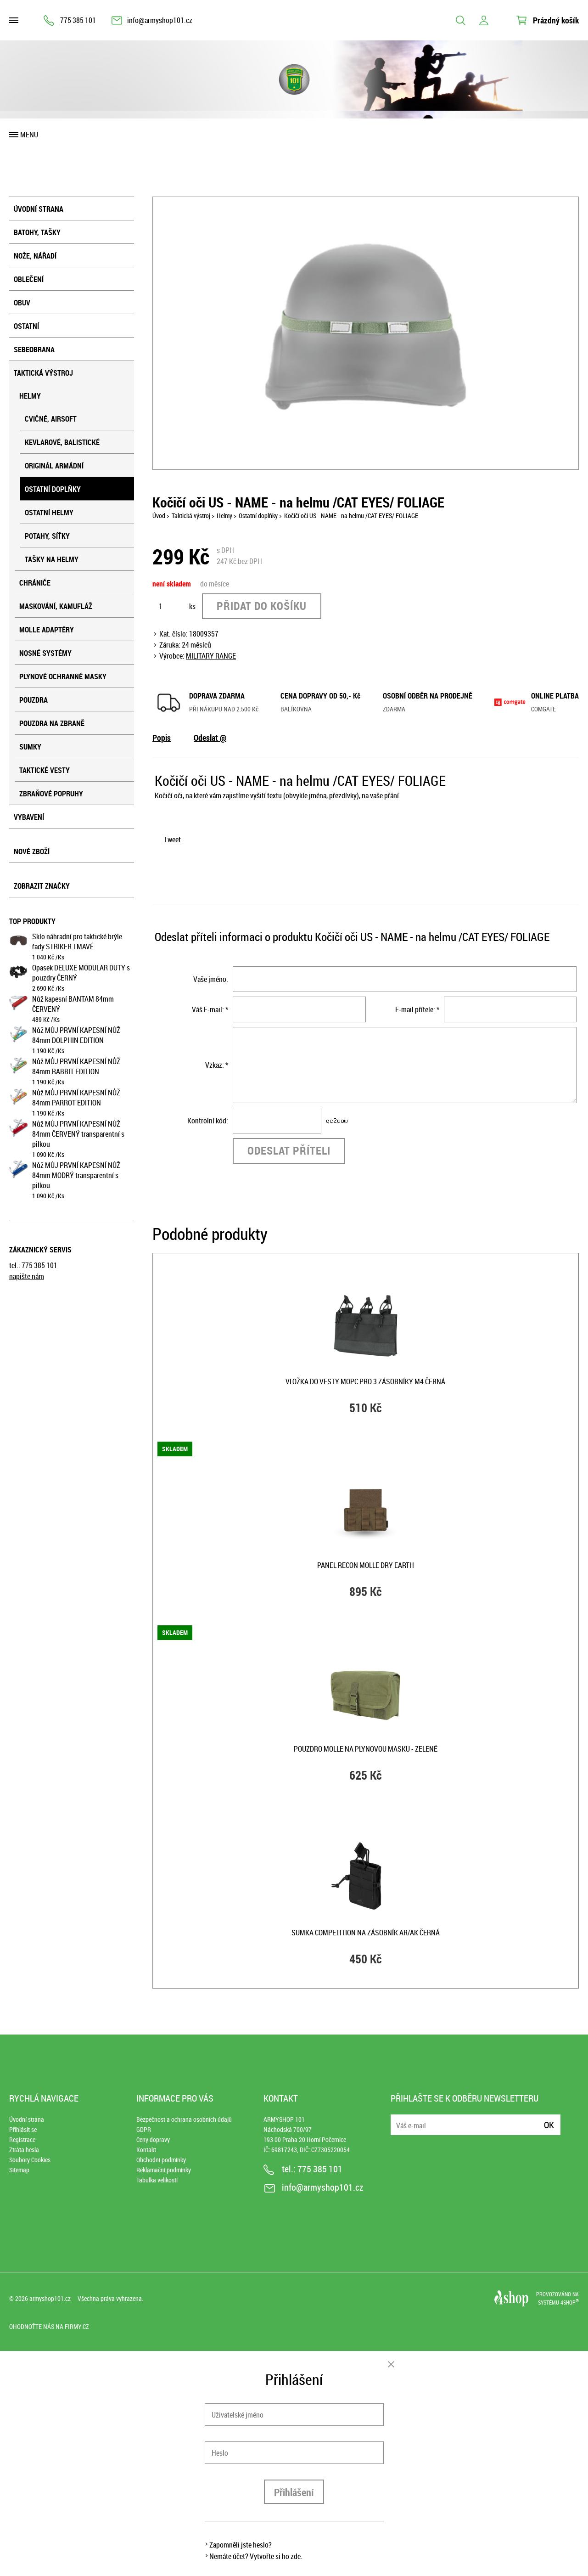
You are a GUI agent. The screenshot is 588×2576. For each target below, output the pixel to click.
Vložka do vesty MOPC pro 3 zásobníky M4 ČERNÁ (365, 1381)
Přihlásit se (23, 2129)
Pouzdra (33, 700)
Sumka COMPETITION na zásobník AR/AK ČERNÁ (365, 1933)
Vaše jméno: (210, 979)
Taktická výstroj (43, 373)
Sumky (30, 747)
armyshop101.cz (50, 2298)
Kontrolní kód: (207, 1121)
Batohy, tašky (37, 232)
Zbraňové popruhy (51, 794)
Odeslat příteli (288, 1150)
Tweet (172, 839)
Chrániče (34, 583)
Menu (29, 135)
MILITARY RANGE (211, 656)
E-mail (398, 2119)
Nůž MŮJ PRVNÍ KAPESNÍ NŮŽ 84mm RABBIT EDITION (76, 1066)
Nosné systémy (45, 653)
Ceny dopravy (153, 2139)
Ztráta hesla (24, 2149)
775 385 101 (78, 20)
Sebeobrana (34, 349)
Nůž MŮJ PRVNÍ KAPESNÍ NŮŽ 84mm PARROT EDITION (76, 1098)
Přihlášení (294, 2492)
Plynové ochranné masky (62, 676)
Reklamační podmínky (163, 2169)
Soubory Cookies (29, 2159)
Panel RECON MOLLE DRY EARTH (365, 1565)
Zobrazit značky (42, 886)
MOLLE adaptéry (46, 630)
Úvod (158, 515)
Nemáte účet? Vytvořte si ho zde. (255, 2556)
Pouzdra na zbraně (51, 723)
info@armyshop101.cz (159, 20)
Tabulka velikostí (157, 2180)
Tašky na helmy (51, 559)
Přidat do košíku (262, 605)
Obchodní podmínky (161, 2159)
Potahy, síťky (47, 536)
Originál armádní (54, 466)
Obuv (22, 303)
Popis (161, 737)
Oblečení (29, 279)
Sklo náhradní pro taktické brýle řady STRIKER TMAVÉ (77, 941)
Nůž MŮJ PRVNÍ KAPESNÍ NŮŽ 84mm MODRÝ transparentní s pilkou (76, 1175)
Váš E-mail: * (210, 1009)
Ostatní (26, 326)
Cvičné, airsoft (51, 419)
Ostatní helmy (49, 512)
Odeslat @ (210, 737)
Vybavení (29, 817)
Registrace (22, 2139)
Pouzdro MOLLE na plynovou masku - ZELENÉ (365, 1749)
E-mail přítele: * (417, 1009)
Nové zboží (32, 851)
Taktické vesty (44, 770)
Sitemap (19, 2169)
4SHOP (569, 2302)
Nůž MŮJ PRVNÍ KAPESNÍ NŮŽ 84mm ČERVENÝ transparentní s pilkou (78, 1134)
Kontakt (146, 2149)
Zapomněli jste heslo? (240, 2545)
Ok (549, 2125)
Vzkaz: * (216, 1065)
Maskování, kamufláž (55, 606)
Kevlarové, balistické (62, 442)
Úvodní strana (38, 209)
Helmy (30, 396)
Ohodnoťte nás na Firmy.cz (49, 2326)
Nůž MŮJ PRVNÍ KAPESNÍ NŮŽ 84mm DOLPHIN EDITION (76, 1035)
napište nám (26, 1276)
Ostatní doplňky (53, 489)
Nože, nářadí (35, 256)
